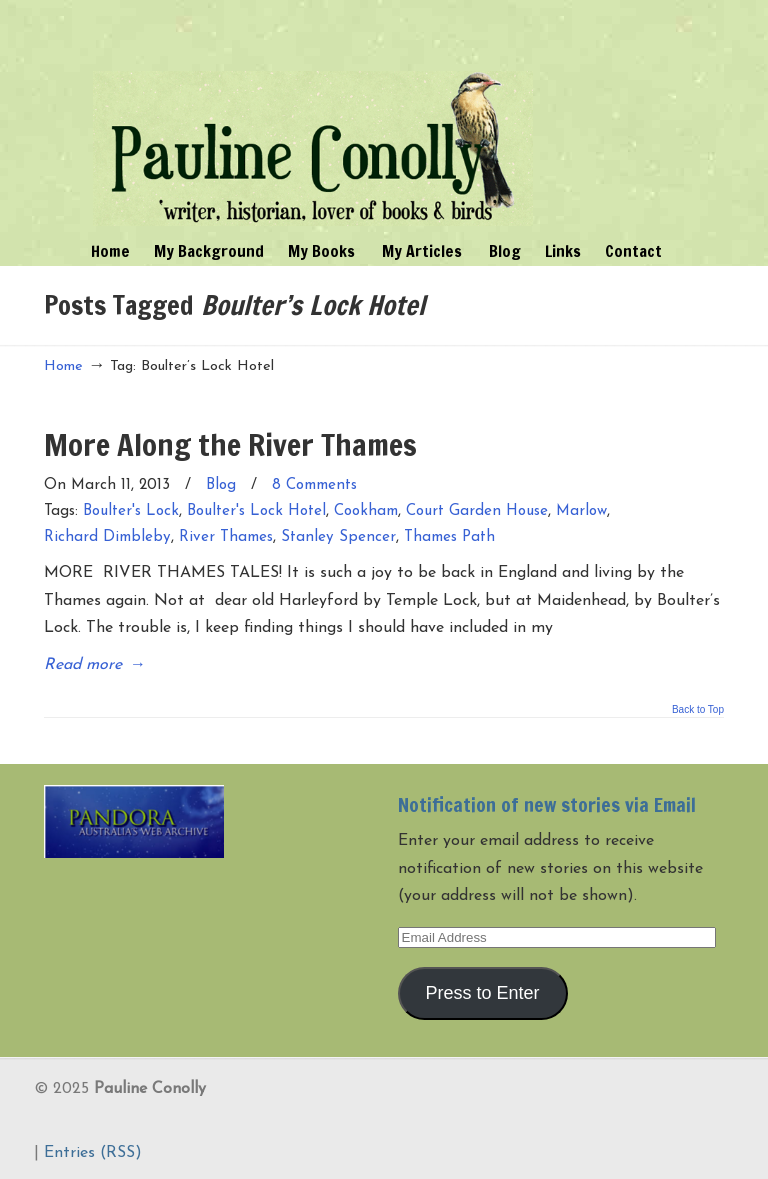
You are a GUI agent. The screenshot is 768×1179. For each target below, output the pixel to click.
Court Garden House (477, 511)
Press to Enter (483, 993)
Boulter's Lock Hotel (256, 511)
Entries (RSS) (93, 1153)
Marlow (581, 511)
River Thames (226, 537)
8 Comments (314, 485)
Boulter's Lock (131, 511)
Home (63, 366)
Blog (221, 485)
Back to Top (698, 710)
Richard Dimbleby (107, 537)
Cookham (366, 511)
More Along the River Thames (230, 444)
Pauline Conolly (313, 116)
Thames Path (449, 537)
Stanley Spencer (338, 537)
